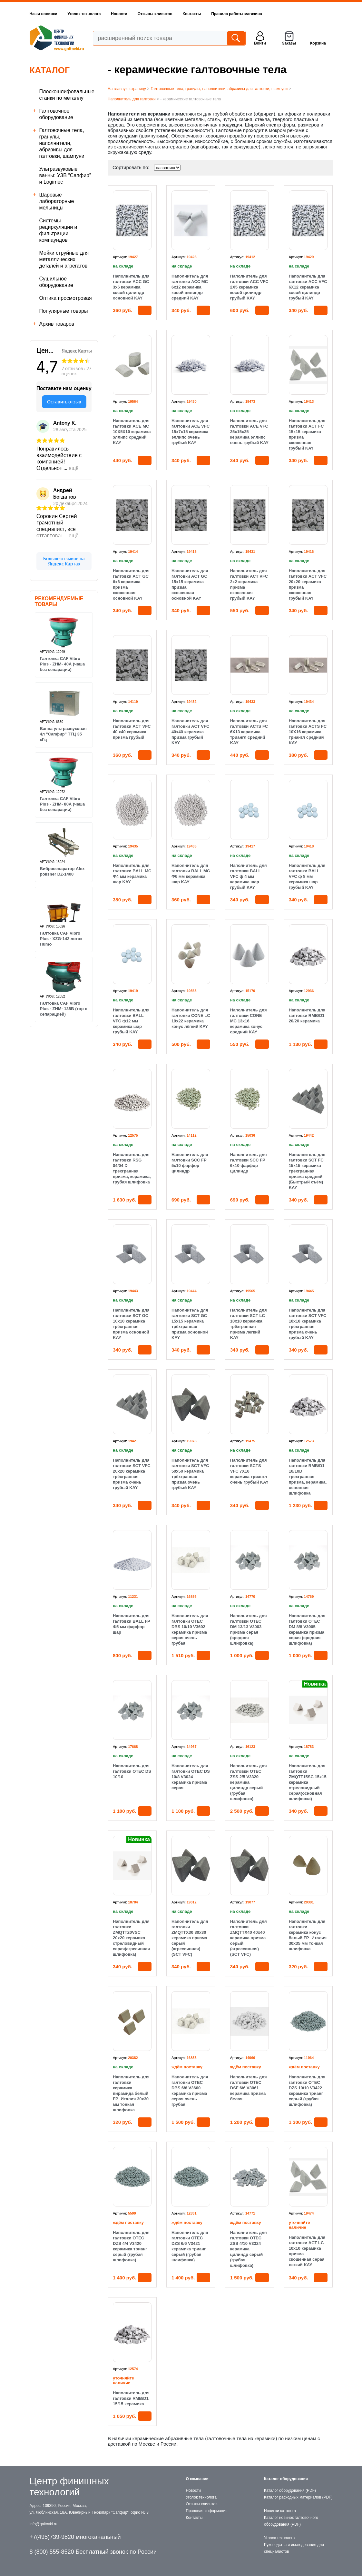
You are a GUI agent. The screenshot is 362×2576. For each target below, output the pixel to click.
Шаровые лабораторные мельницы (56, 201)
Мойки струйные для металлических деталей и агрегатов (64, 259)
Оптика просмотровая (65, 298)
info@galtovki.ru (43, 2524)
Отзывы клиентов (155, 14)
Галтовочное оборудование (56, 114)
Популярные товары (63, 311)
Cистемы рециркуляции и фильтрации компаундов (58, 230)
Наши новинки (43, 14)
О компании (197, 2479)
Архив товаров (56, 324)
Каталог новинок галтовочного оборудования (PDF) (291, 2521)
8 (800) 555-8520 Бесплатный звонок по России (93, 2552)
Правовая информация (207, 2511)
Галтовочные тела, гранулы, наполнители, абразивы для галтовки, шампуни (61, 143)
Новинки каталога (280, 2511)
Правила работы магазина (236, 14)
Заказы (289, 43)
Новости (119, 14)
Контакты (192, 14)
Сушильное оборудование (56, 282)
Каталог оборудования (286, 2479)
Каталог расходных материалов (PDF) (298, 2497)
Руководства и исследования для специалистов (294, 2548)
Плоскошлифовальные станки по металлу (66, 95)
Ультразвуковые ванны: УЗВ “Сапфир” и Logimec (65, 175)
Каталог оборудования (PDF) (290, 2490)
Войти (260, 43)
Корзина (318, 43)
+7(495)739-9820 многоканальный (75, 2537)
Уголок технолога (84, 14)
